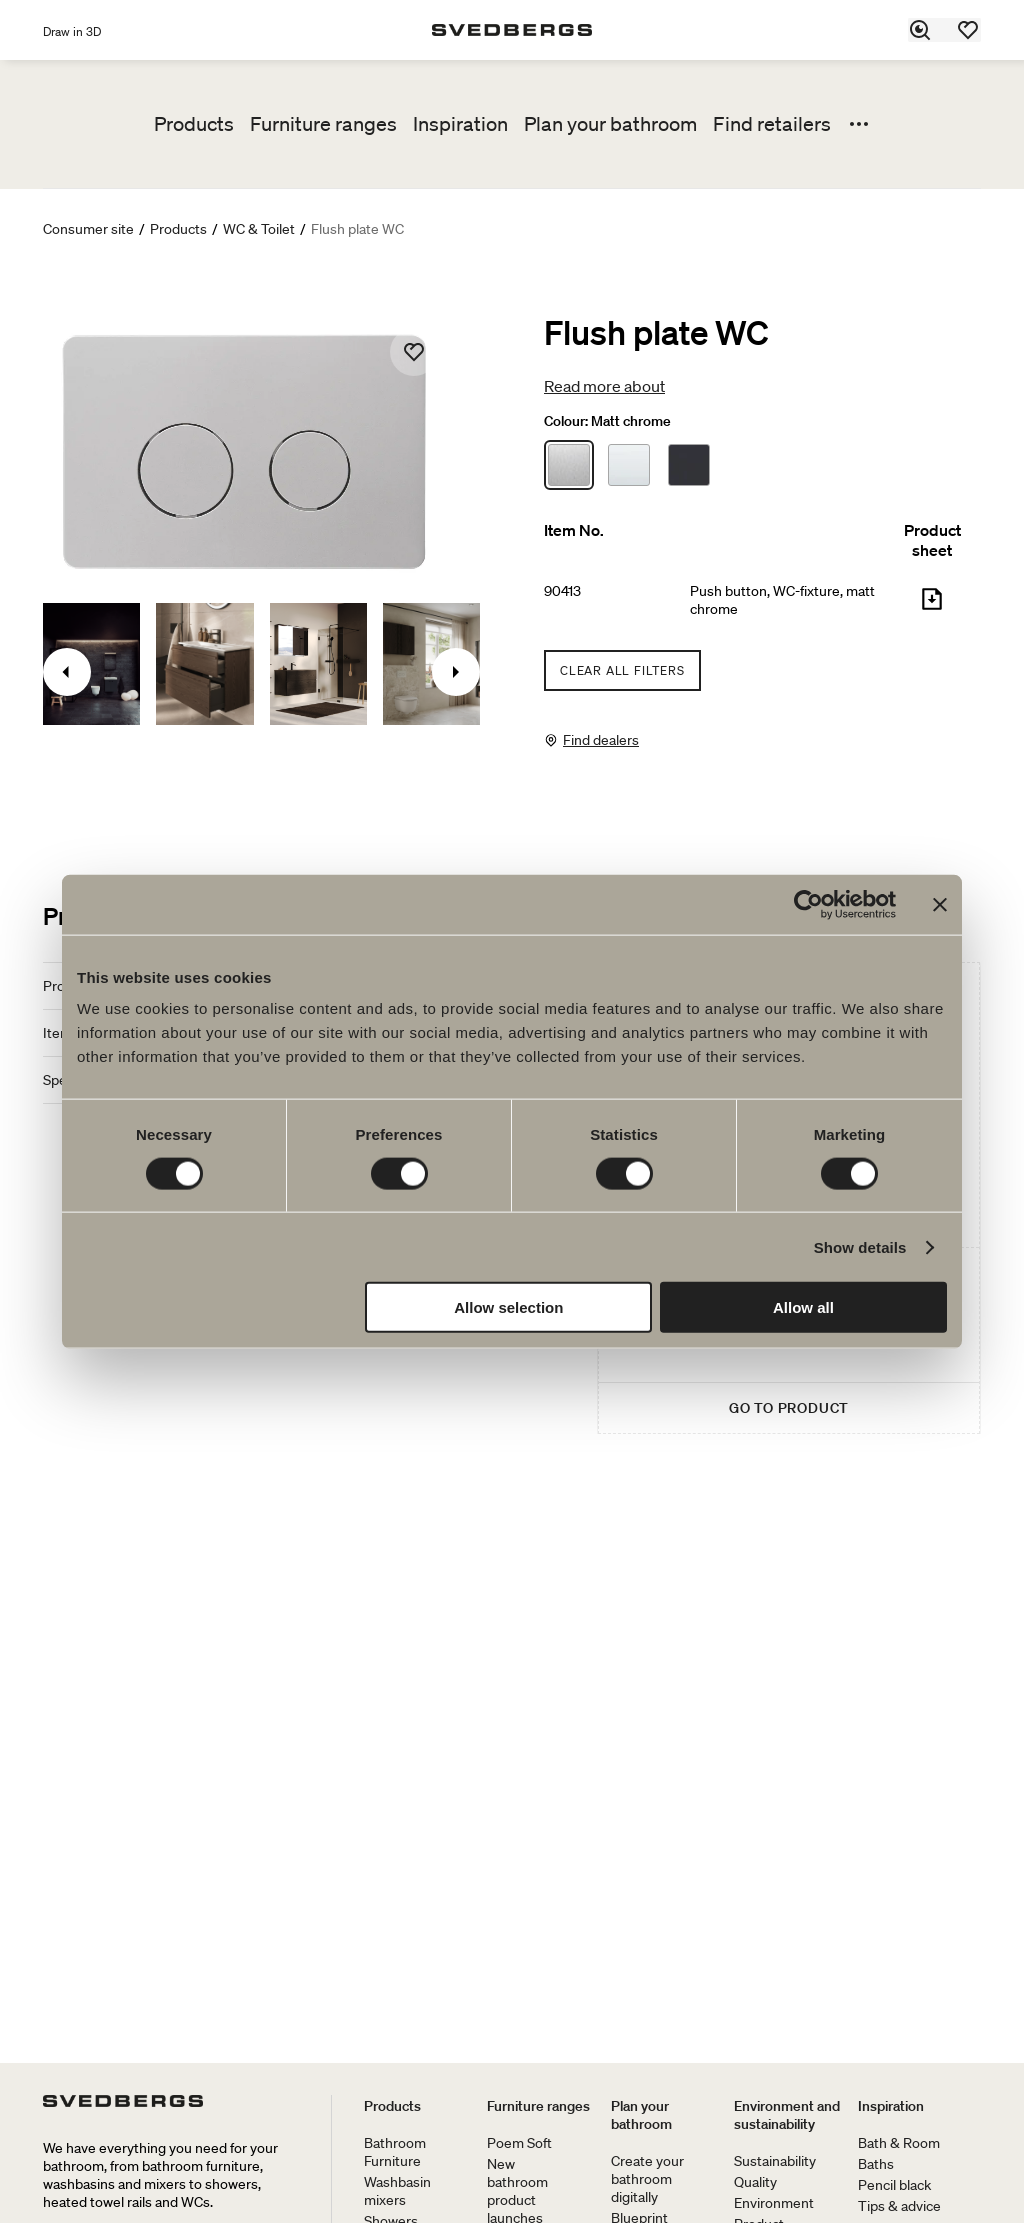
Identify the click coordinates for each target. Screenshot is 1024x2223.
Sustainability (775, 2161)
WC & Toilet (259, 229)
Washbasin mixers (397, 2191)
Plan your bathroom (610, 124)
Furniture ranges (323, 124)
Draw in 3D (72, 31)
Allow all (803, 1307)
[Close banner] (940, 904)
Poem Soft (519, 2143)
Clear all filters (622, 670)
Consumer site (88, 229)
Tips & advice (899, 2206)
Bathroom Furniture (395, 2152)
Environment (774, 2203)
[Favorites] (969, 30)
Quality (755, 2182)
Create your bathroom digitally (647, 2179)
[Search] (921, 30)
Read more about (604, 386)
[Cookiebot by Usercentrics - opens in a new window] (808, 904)
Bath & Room (899, 2143)
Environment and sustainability (787, 2115)
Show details (860, 1246)
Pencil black (894, 2185)
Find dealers (601, 740)
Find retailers (772, 124)
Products (194, 124)
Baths (876, 2164)
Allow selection (508, 1307)
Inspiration (460, 124)
